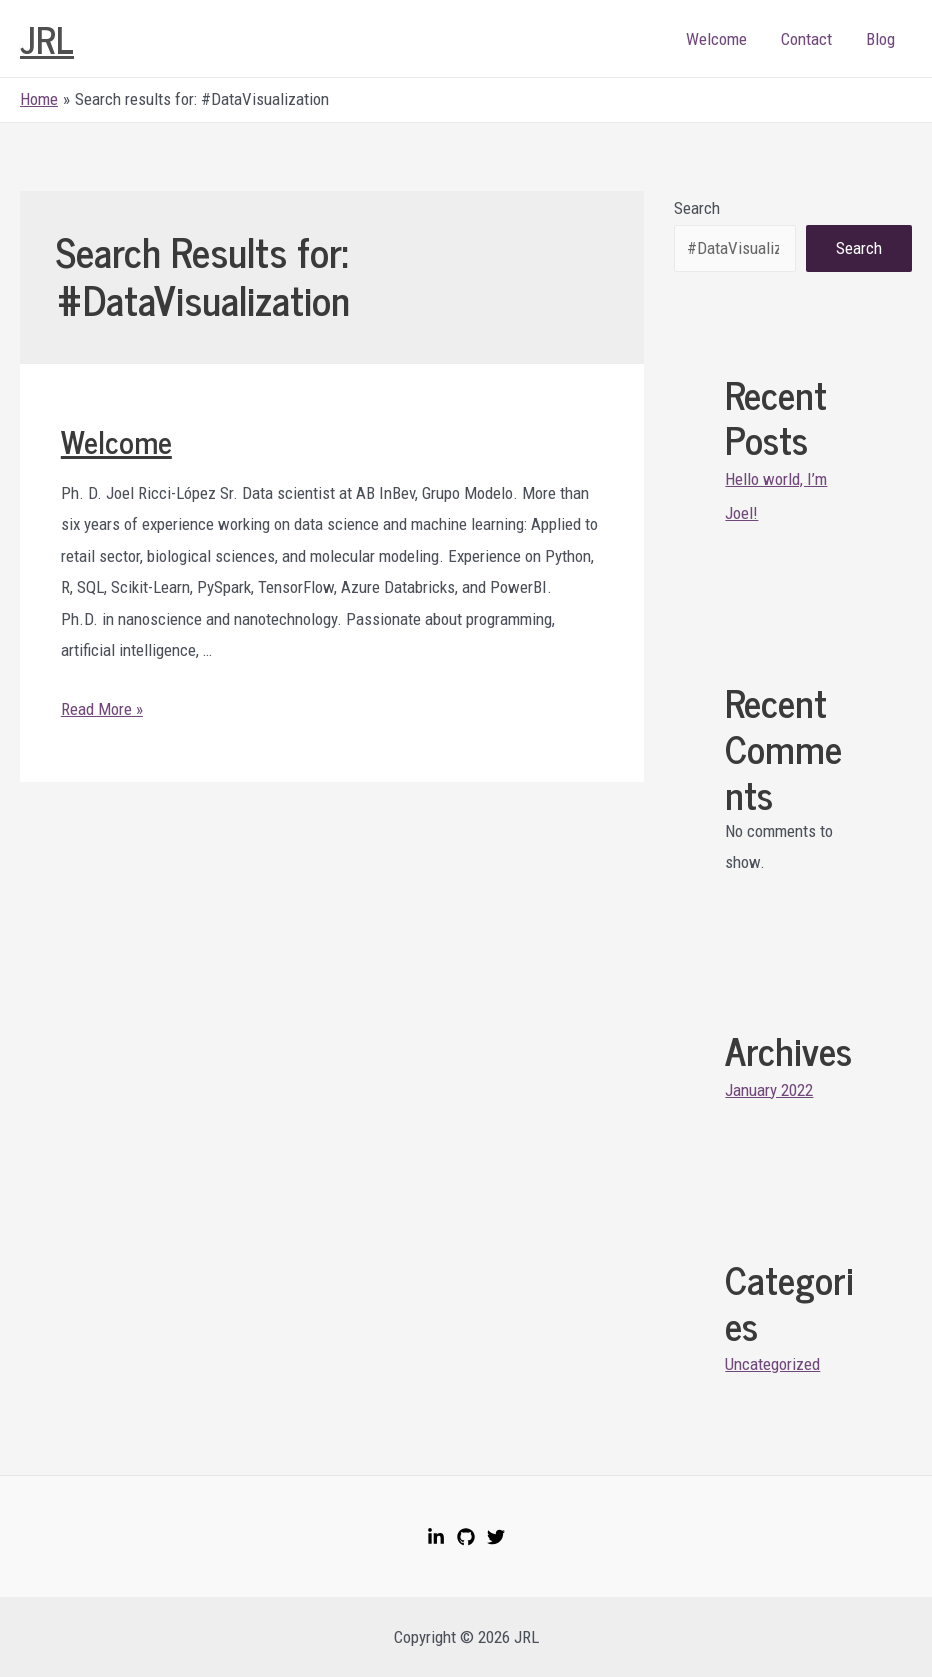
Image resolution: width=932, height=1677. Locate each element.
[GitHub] (466, 1537)
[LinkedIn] (436, 1537)
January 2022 (769, 1090)
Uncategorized (772, 1364)
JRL (47, 38)
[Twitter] (496, 1537)
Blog (880, 39)
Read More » (102, 709)
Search (697, 208)
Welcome (716, 39)
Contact (806, 39)
